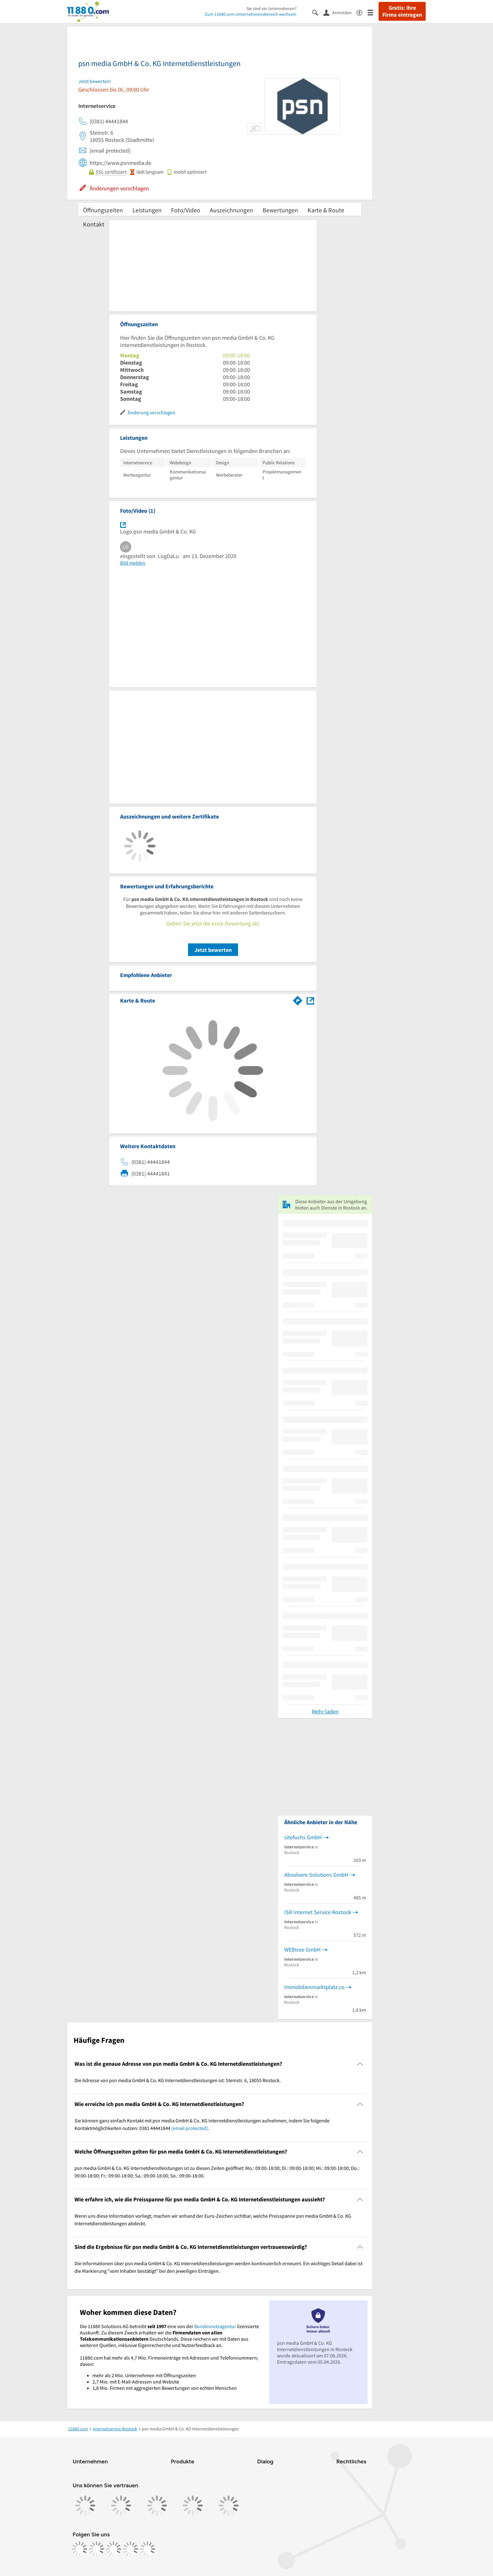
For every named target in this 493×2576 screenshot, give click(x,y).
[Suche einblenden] (317, 12)
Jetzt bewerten (213, 949)
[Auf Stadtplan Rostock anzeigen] (310, 1000)
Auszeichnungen (231, 210)
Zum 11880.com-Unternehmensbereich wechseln (250, 14)
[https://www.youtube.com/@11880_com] (147, 2549)
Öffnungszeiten (103, 210)
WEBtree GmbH (302, 1949)
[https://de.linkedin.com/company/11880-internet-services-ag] (130, 2549)
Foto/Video (185, 210)
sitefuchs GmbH (303, 1837)
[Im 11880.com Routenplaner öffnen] (297, 999)
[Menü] (373, 12)
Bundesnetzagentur (215, 2326)
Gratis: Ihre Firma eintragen (402, 11)
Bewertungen (280, 210)
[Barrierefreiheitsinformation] (362, 12)
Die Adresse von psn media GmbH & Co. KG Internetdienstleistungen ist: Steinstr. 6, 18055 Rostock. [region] (178, 2080)
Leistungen (147, 210)
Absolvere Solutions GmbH (316, 1874)
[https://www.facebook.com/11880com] (79, 2549)
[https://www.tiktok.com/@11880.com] (113, 2549)
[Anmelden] (340, 12)
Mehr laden (325, 1711)
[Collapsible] (360, 2064)
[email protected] (189, 2128)
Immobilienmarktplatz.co (314, 1987)
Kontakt (93, 224)
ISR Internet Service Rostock (317, 1912)
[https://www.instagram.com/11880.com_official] (96, 2549)
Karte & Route (325, 210)
